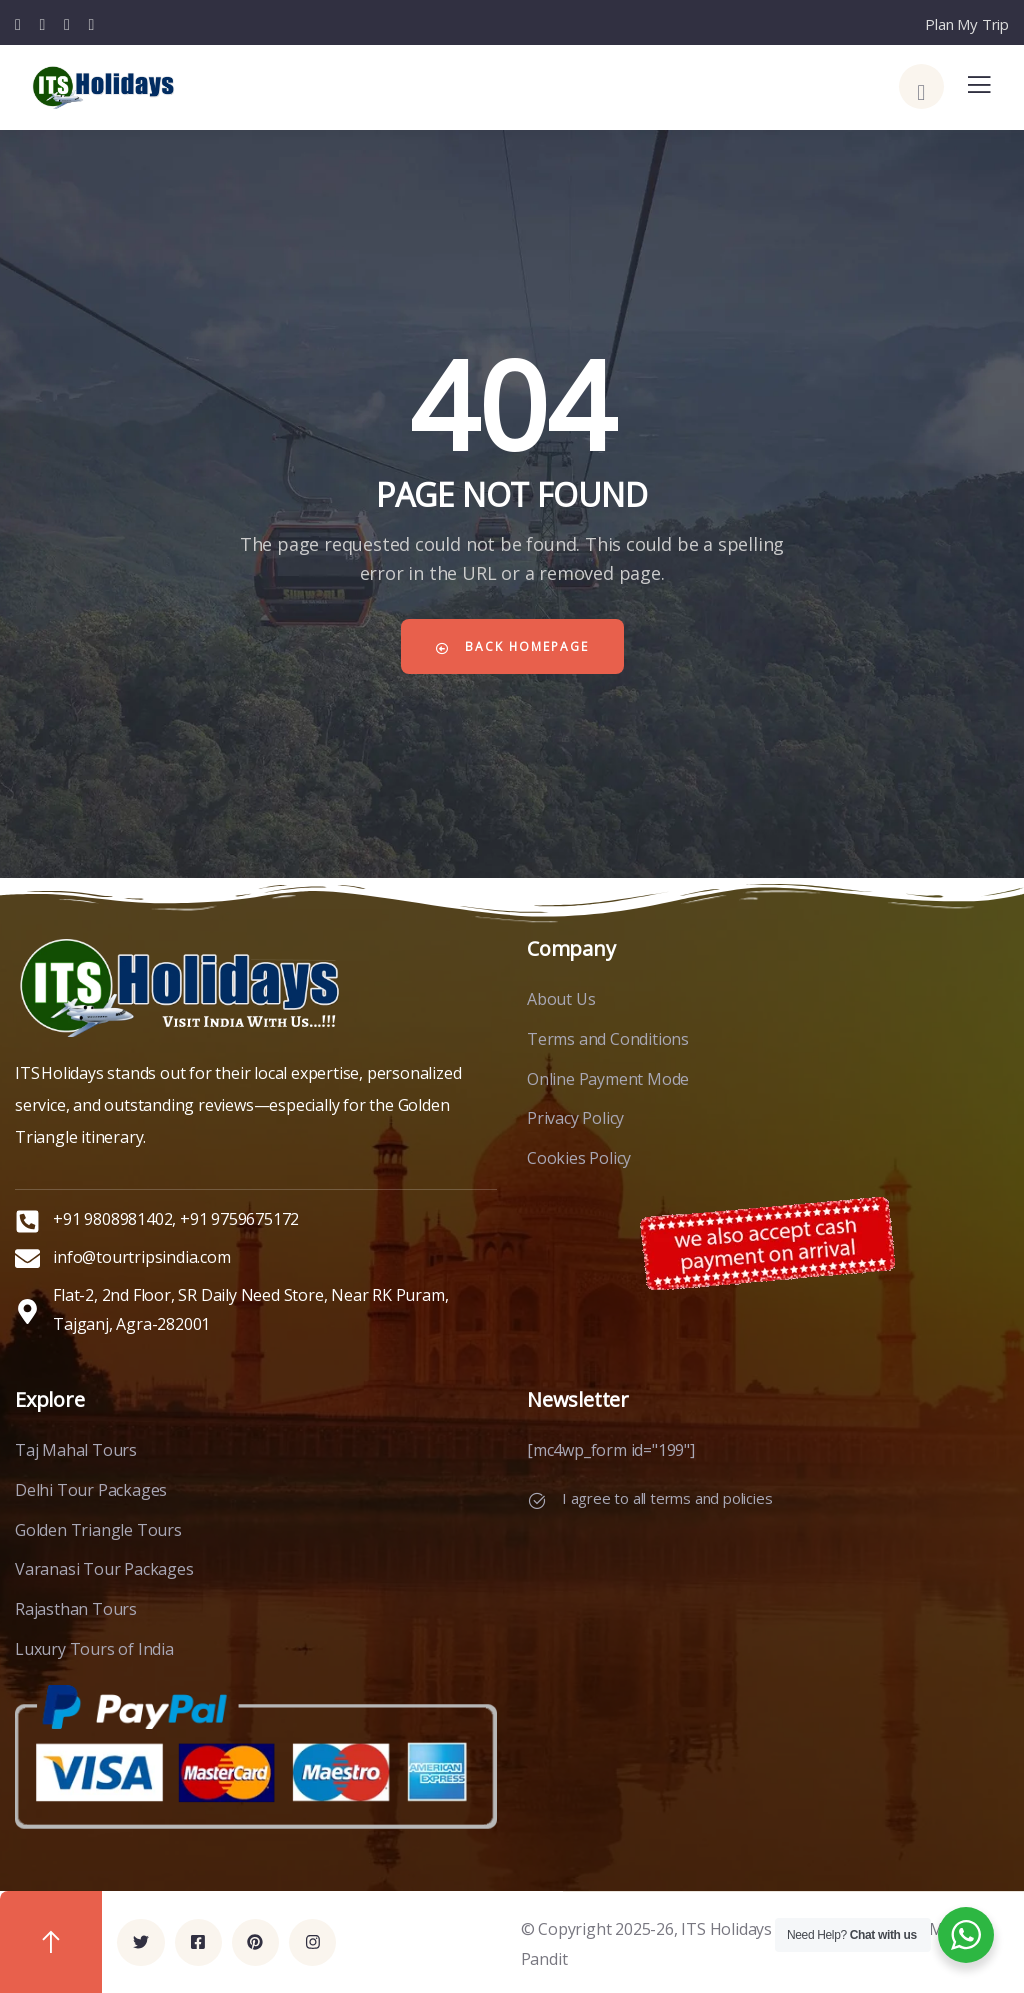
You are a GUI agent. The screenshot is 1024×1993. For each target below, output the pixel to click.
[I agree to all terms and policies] (537, 1501)
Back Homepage (512, 646)
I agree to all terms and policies (667, 1498)
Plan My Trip (967, 24)
